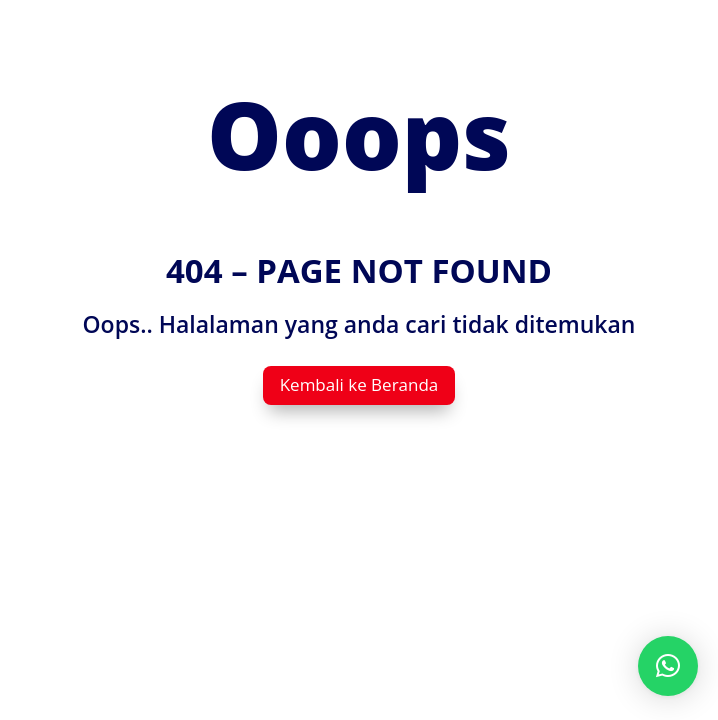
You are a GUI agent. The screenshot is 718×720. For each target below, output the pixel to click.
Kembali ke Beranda (359, 384)
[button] (668, 666)
